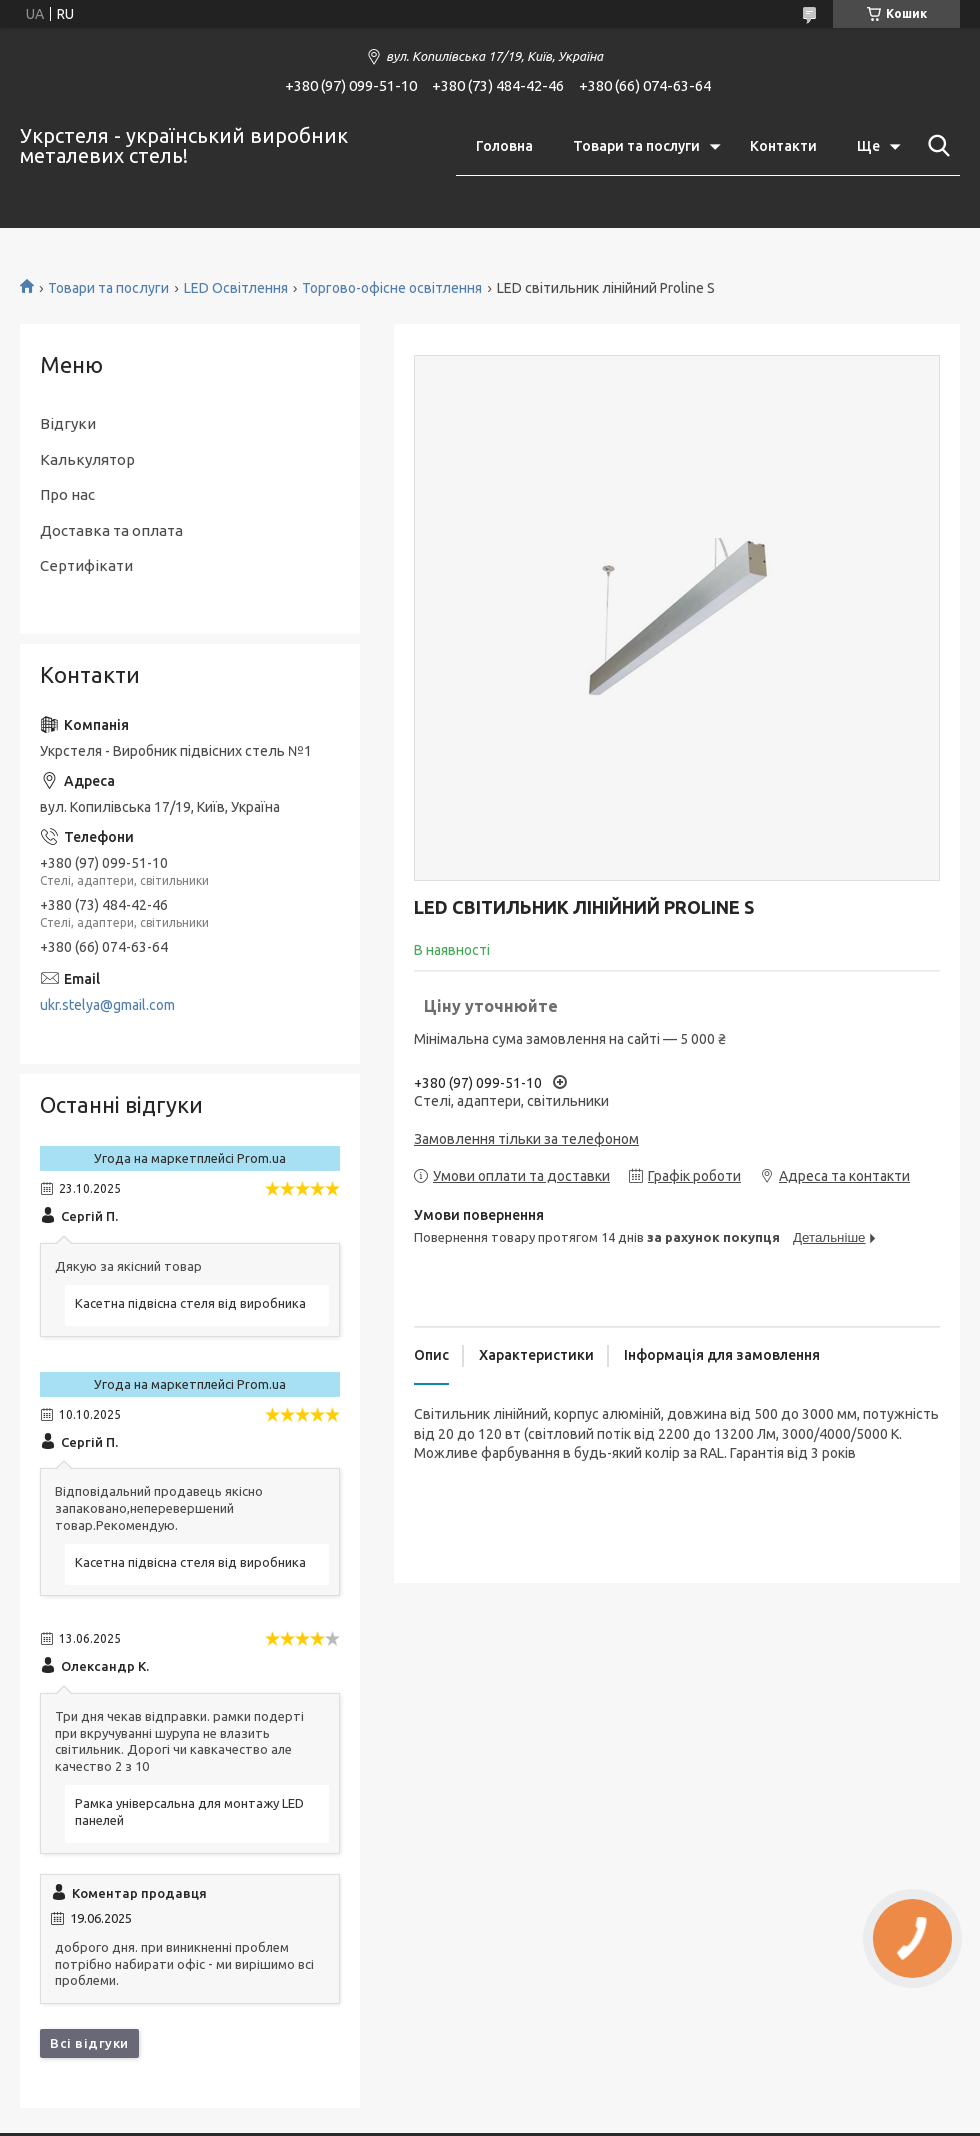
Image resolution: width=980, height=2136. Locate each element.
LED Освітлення (236, 288)
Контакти (783, 146)
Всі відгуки (89, 2043)
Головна (504, 146)
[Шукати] (935, 146)
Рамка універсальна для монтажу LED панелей (189, 1811)
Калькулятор (87, 459)
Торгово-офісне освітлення (392, 288)
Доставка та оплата (111, 530)
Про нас (67, 494)
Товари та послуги (636, 146)
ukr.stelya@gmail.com (107, 1005)
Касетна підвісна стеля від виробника (190, 1303)
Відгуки (68, 423)
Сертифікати (86, 565)
